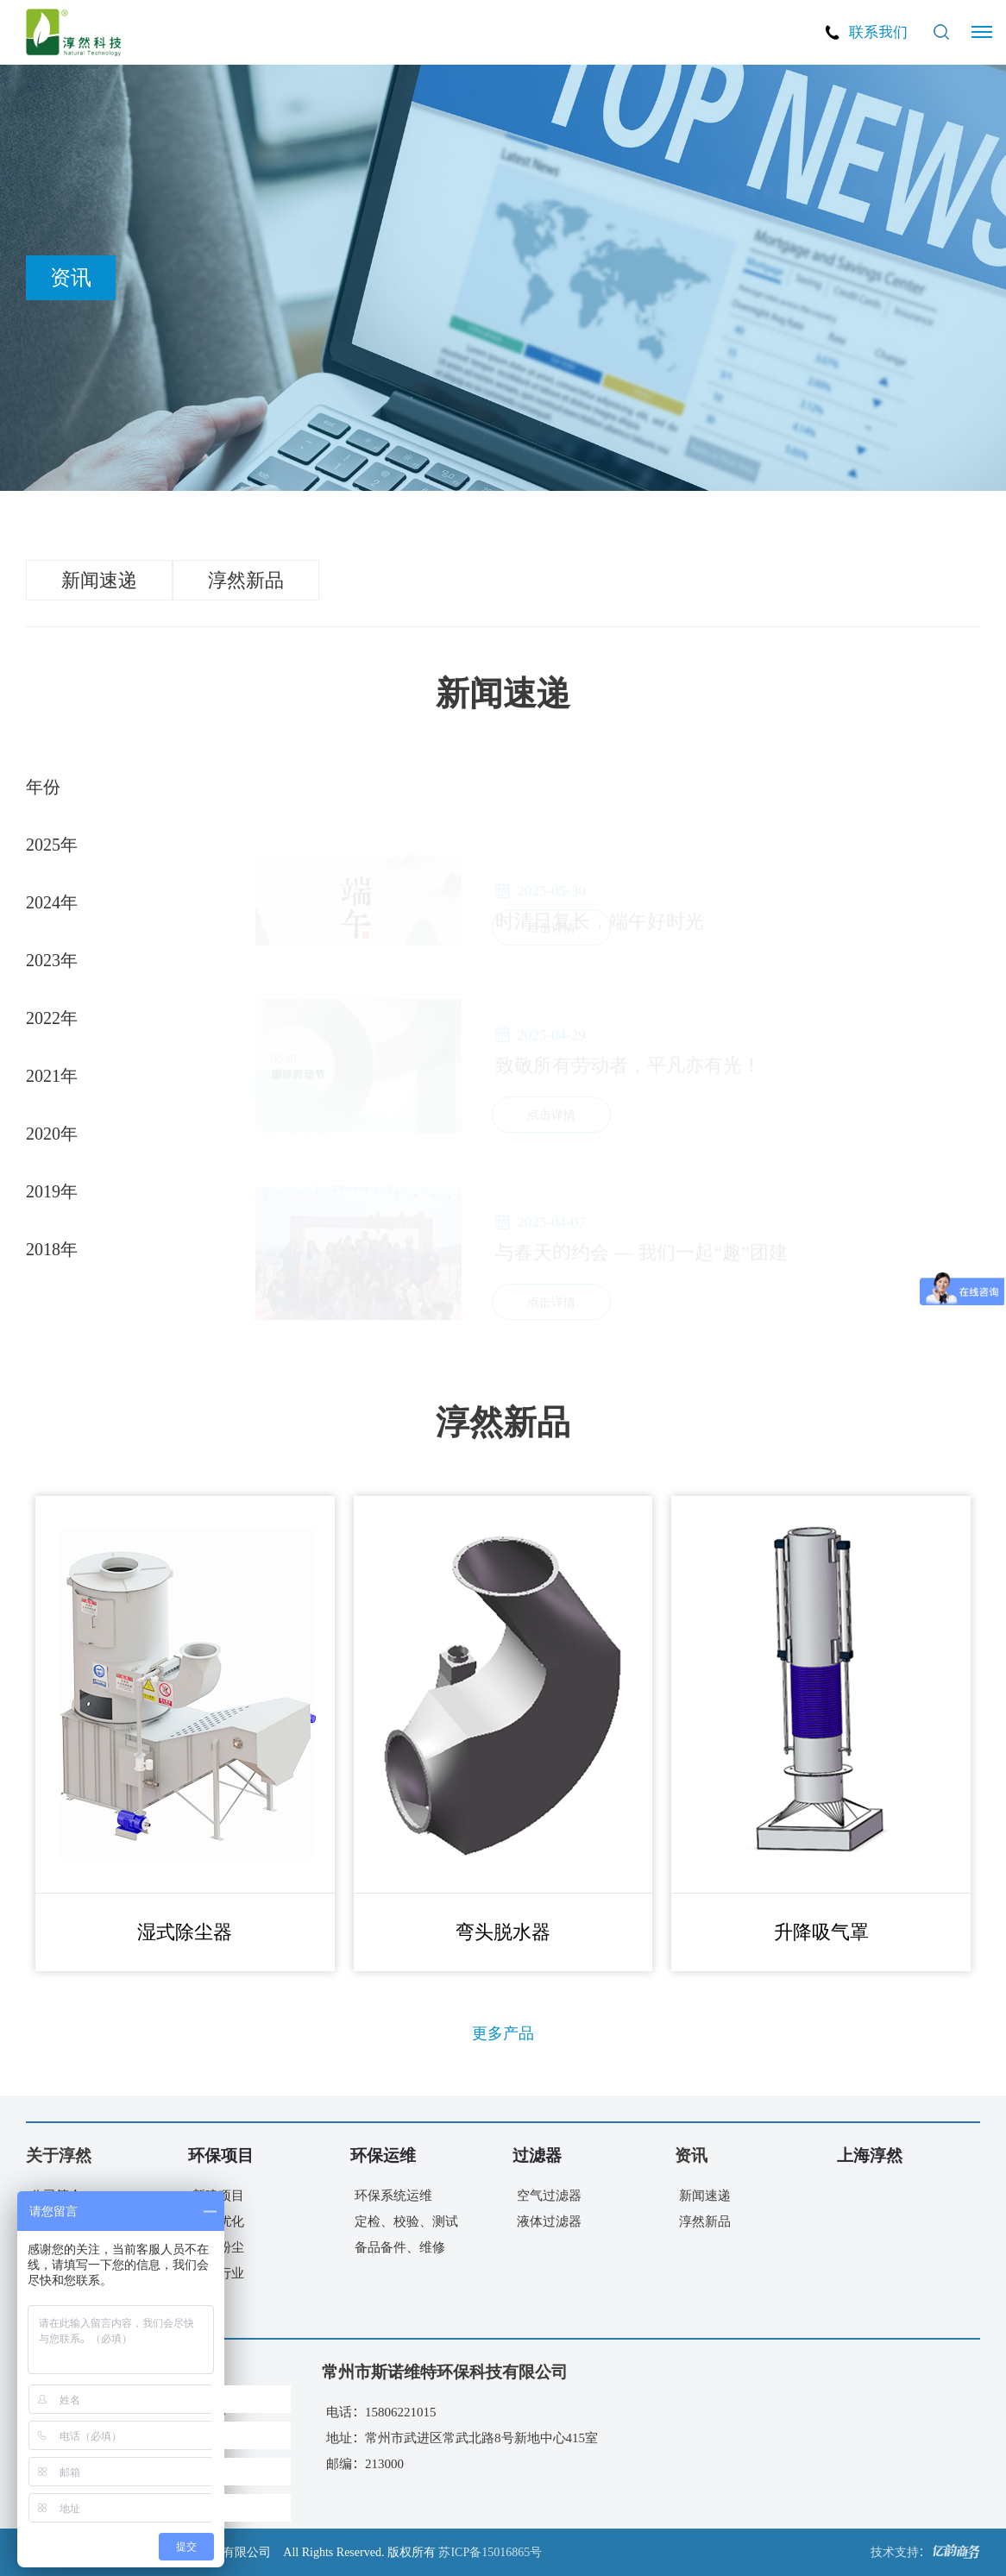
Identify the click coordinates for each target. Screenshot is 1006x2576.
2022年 (52, 1017)
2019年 (52, 1190)
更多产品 (503, 2032)
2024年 (52, 901)
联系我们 (878, 31)
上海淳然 (869, 2154)
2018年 (52, 1248)
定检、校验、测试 (406, 2221)
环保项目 (221, 2154)
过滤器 (537, 2154)
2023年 (52, 959)
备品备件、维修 (400, 2246)
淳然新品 (246, 579)
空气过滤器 (549, 2195)
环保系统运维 (393, 2195)
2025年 (52, 843)
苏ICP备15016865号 (490, 2552)
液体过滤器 (549, 2221)
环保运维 (383, 2154)
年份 (43, 786)
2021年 (52, 1075)
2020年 (52, 1132)
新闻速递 (99, 579)
